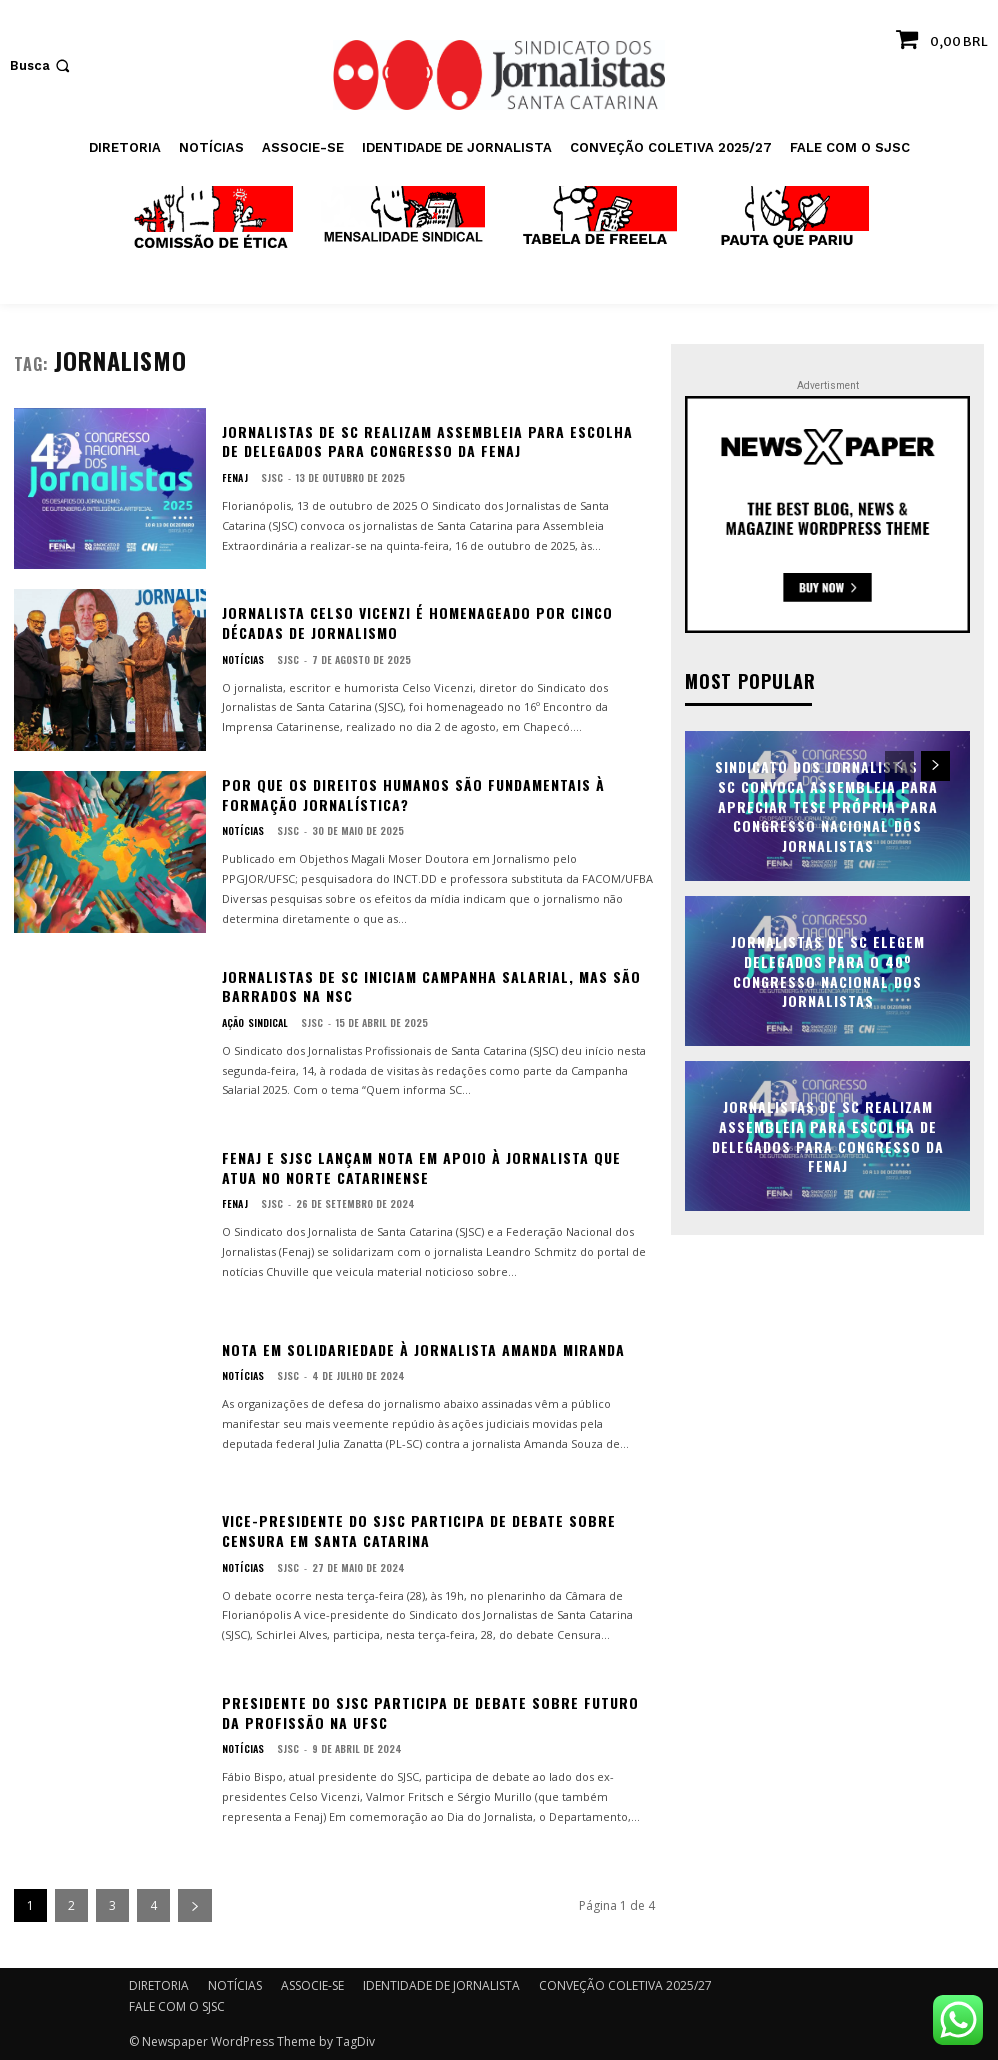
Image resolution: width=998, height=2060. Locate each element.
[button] (42, 65)
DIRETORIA (159, 1985)
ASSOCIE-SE (312, 1985)
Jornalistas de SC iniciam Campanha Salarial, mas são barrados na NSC (431, 986)
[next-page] (195, 1905)
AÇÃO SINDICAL (254, 1023)
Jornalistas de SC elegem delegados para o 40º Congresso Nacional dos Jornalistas (828, 970)
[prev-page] (899, 765)
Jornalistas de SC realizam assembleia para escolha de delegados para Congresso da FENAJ (427, 441)
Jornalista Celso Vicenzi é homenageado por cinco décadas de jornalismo (417, 622)
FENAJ (234, 478)
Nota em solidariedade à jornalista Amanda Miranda (423, 1349)
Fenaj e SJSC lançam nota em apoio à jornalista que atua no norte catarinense (421, 1167)
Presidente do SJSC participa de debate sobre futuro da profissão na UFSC (430, 1712)
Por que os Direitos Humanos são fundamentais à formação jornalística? (413, 794)
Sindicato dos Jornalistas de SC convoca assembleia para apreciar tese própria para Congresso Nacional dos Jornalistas (827, 804)
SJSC (270, 477)
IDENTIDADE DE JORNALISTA (441, 1985)
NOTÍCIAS (242, 660)
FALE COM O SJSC (177, 2006)
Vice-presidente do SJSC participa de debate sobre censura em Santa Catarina (419, 1530)
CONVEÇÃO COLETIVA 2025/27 (625, 1985)
